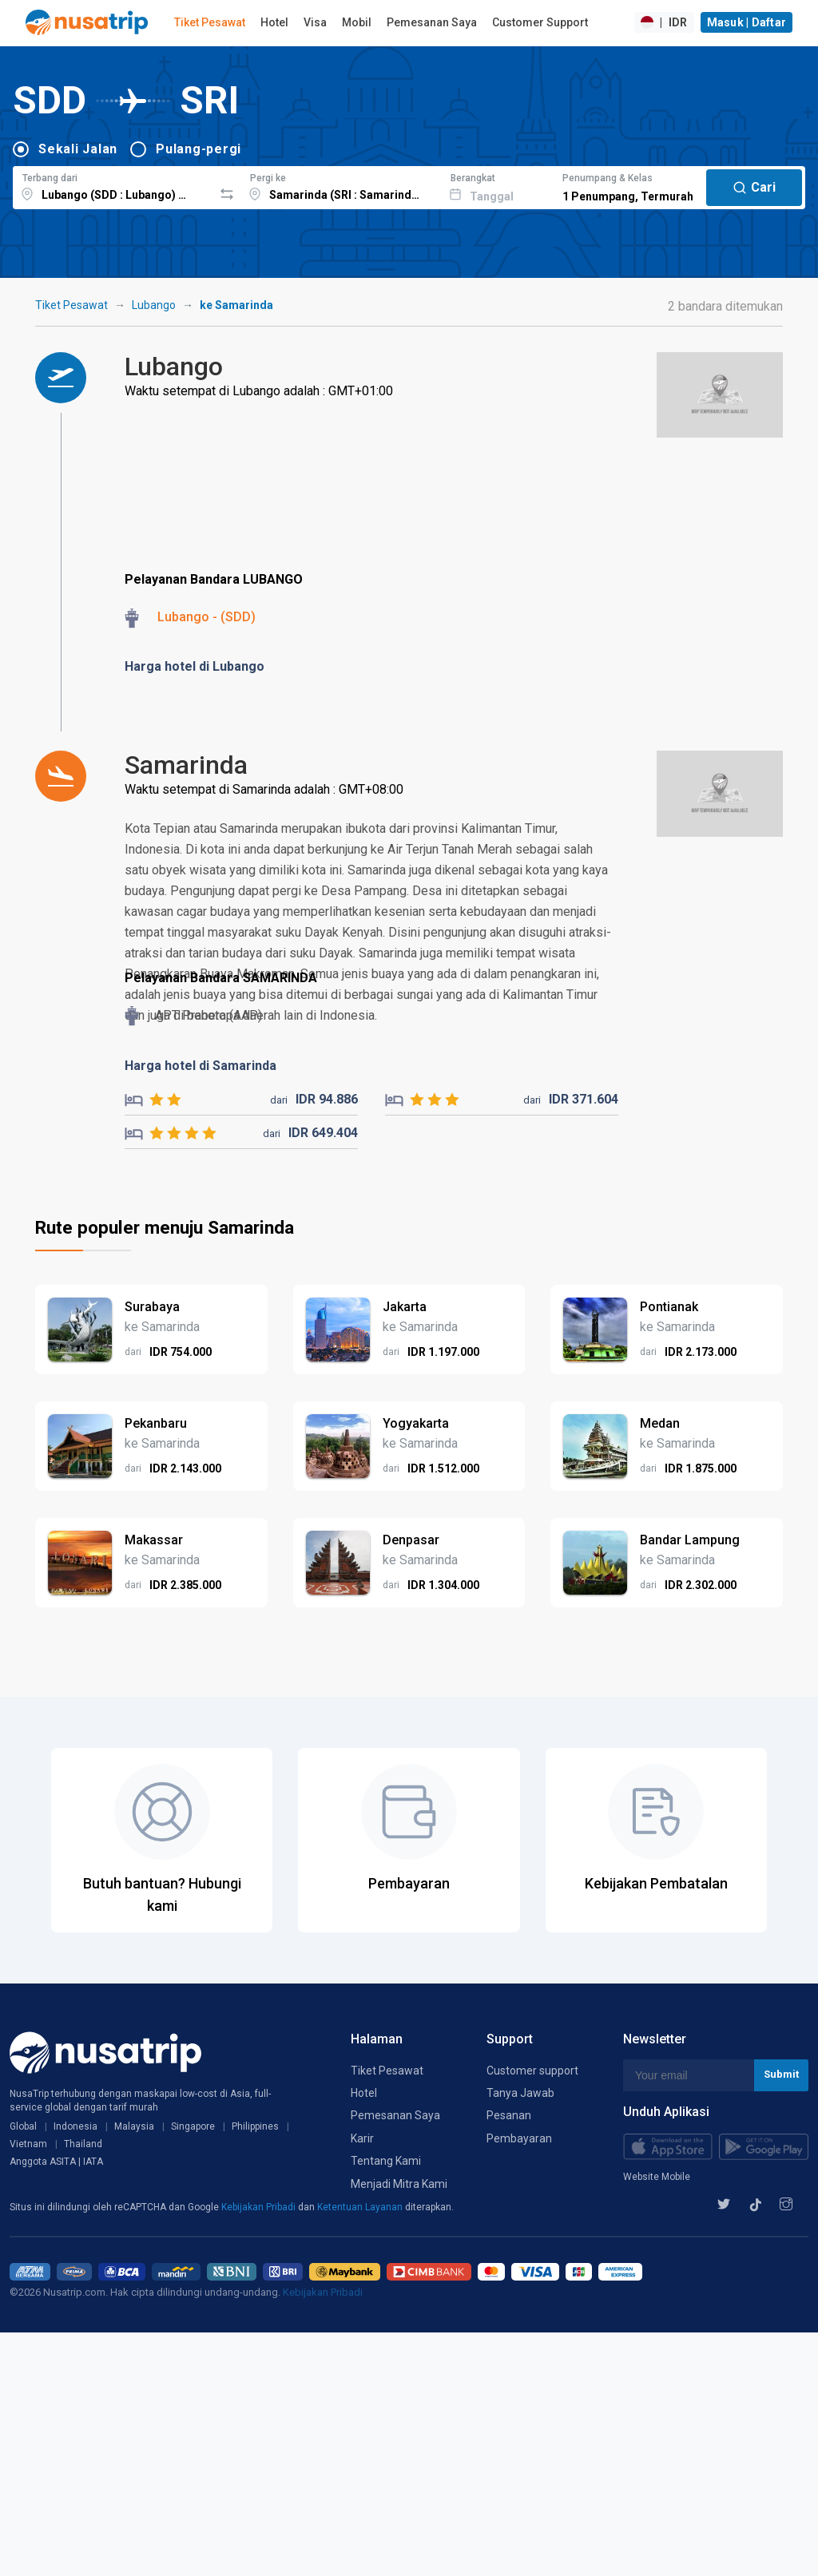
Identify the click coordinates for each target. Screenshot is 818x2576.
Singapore (193, 2126)
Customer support (532, 2070)
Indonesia (75, 2126)
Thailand (83, 2144)
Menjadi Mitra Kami (399, 2184)
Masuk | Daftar (747, 22)
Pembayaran (519, 2138)
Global (23, 2126)
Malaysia (134, 2126)
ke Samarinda (236, 305)
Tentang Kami (386, 2160)
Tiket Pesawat (209, 22)
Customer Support (540, 22)
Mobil (356, 22)
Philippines (255, 2126)
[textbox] (113, 185)
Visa (315, 22)
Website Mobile (656, 2176)
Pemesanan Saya (432, 22)
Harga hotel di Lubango (194, 666)
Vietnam (28, 2144)
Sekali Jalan (77, 149)
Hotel (274, 22)
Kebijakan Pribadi (259, 2207)
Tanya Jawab (520, 2093)
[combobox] (113, 185)
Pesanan (508, 2115)
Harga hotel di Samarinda (200, 1065)
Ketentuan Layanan (361, 2207)
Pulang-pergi (198, 149)
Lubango (154, 305)
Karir (362, 2138)
